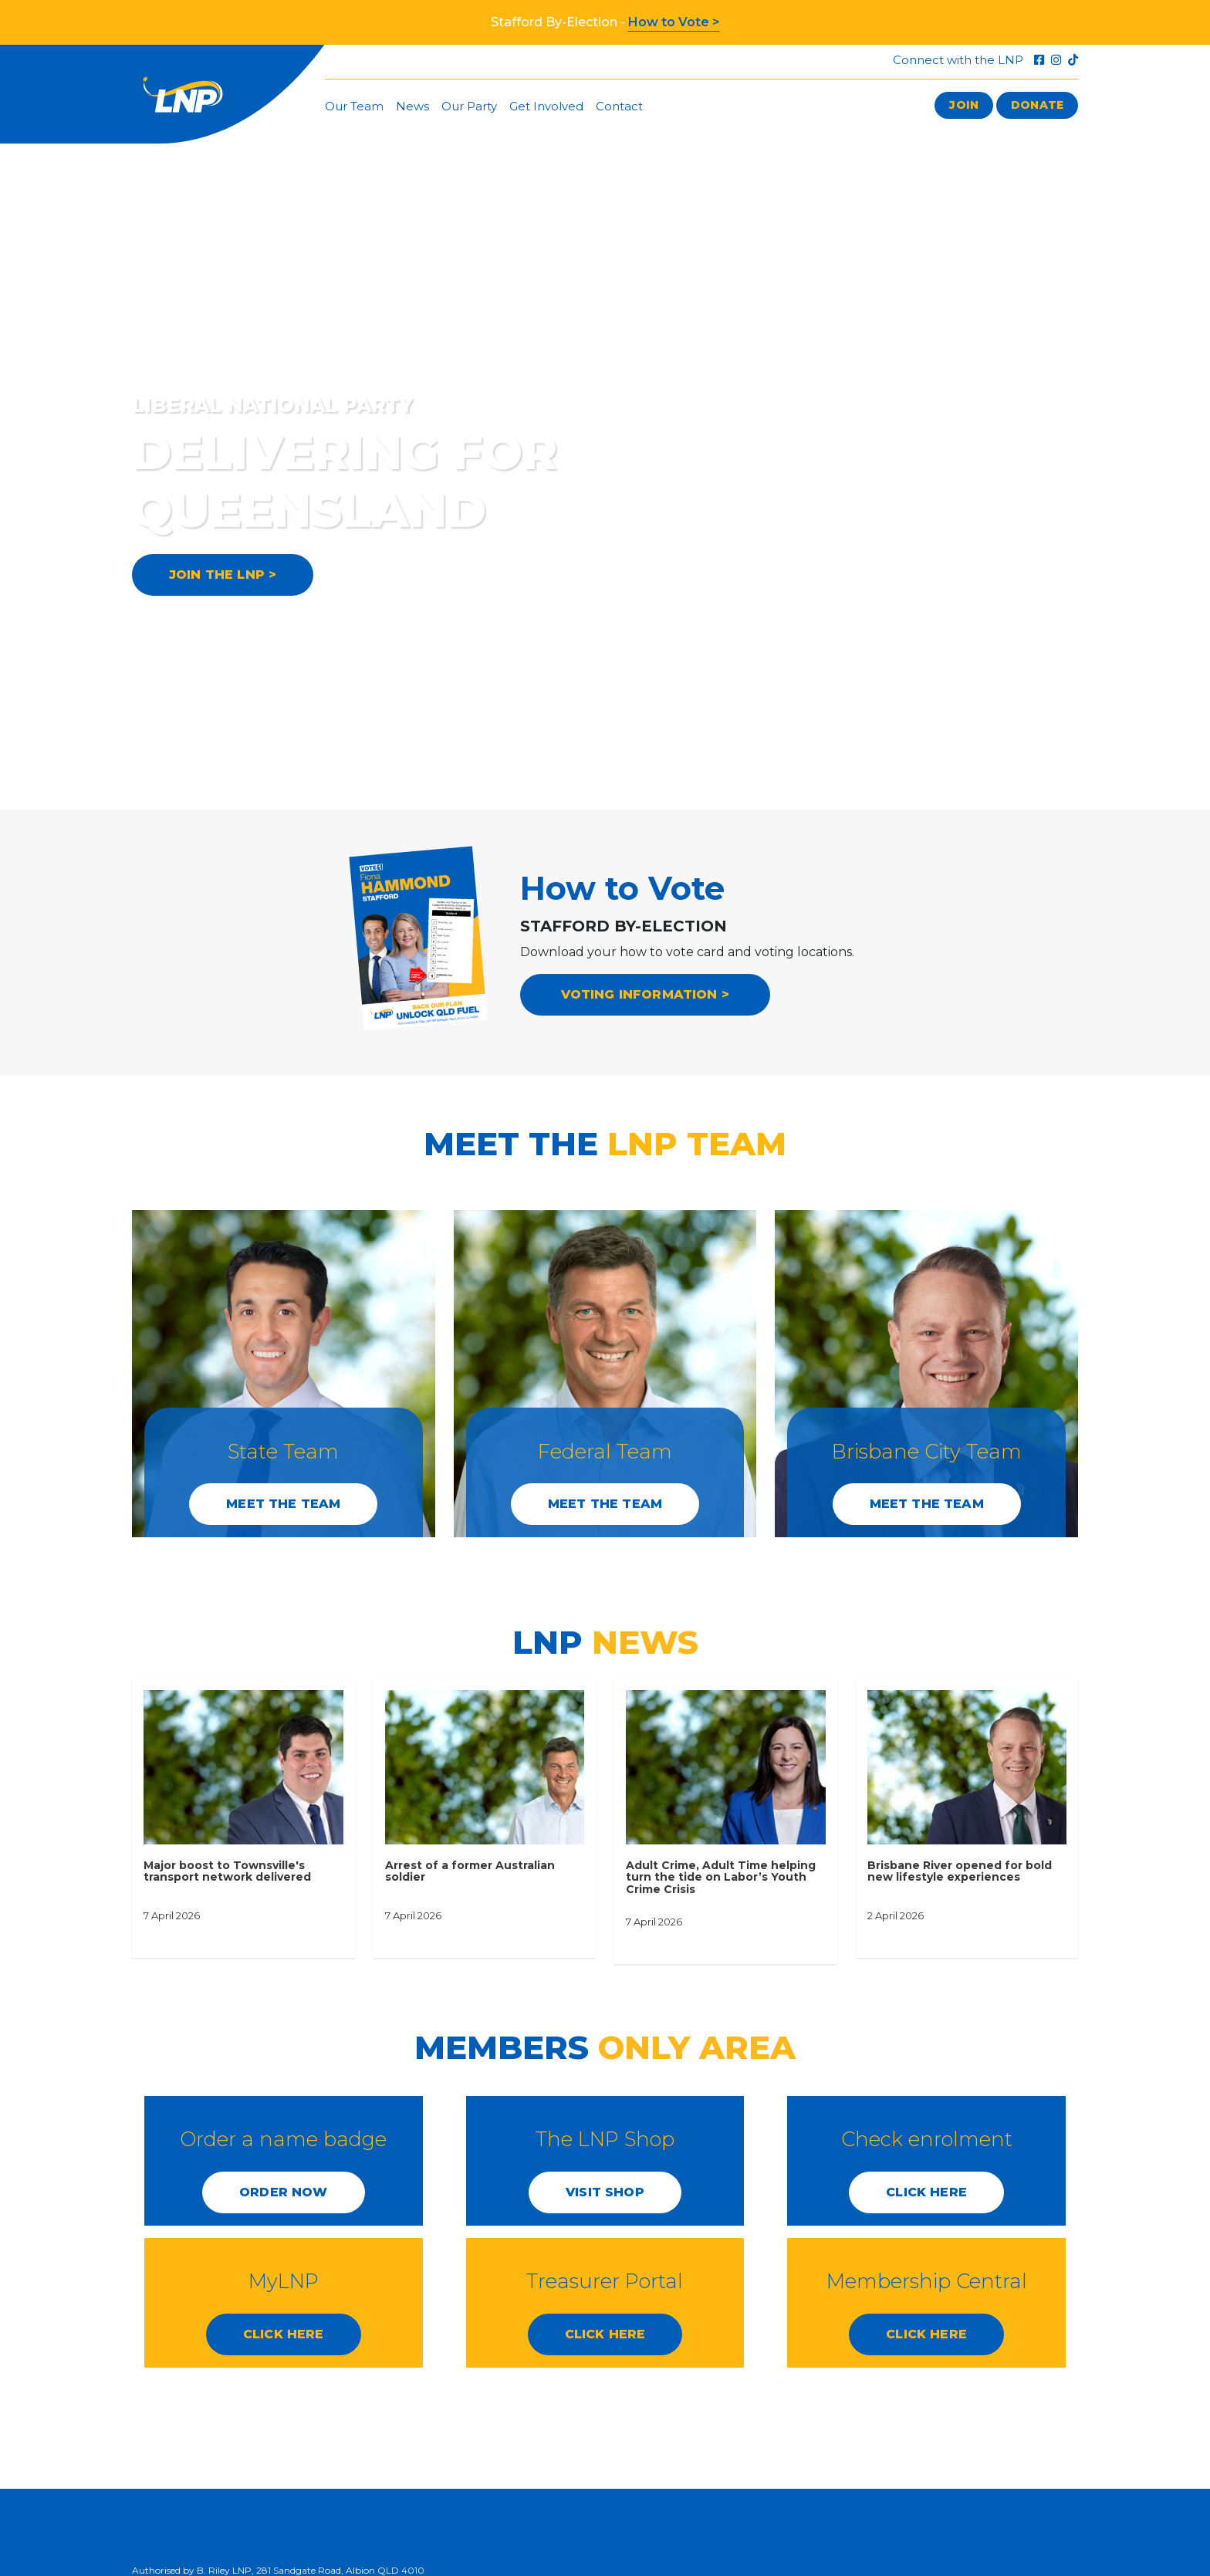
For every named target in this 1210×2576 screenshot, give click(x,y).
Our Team (354, 106)
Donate (1037, 105)
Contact (619, 106)
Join (963, 105)
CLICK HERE (926, 2192)
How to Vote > (674, 22)
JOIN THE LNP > (222, 574)
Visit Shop (605, 2192)
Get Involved (546, 106)
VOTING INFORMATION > (645, 994)
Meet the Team (283, 1503)
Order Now (283, 2192)
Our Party (469, 106)
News (412, 106)
